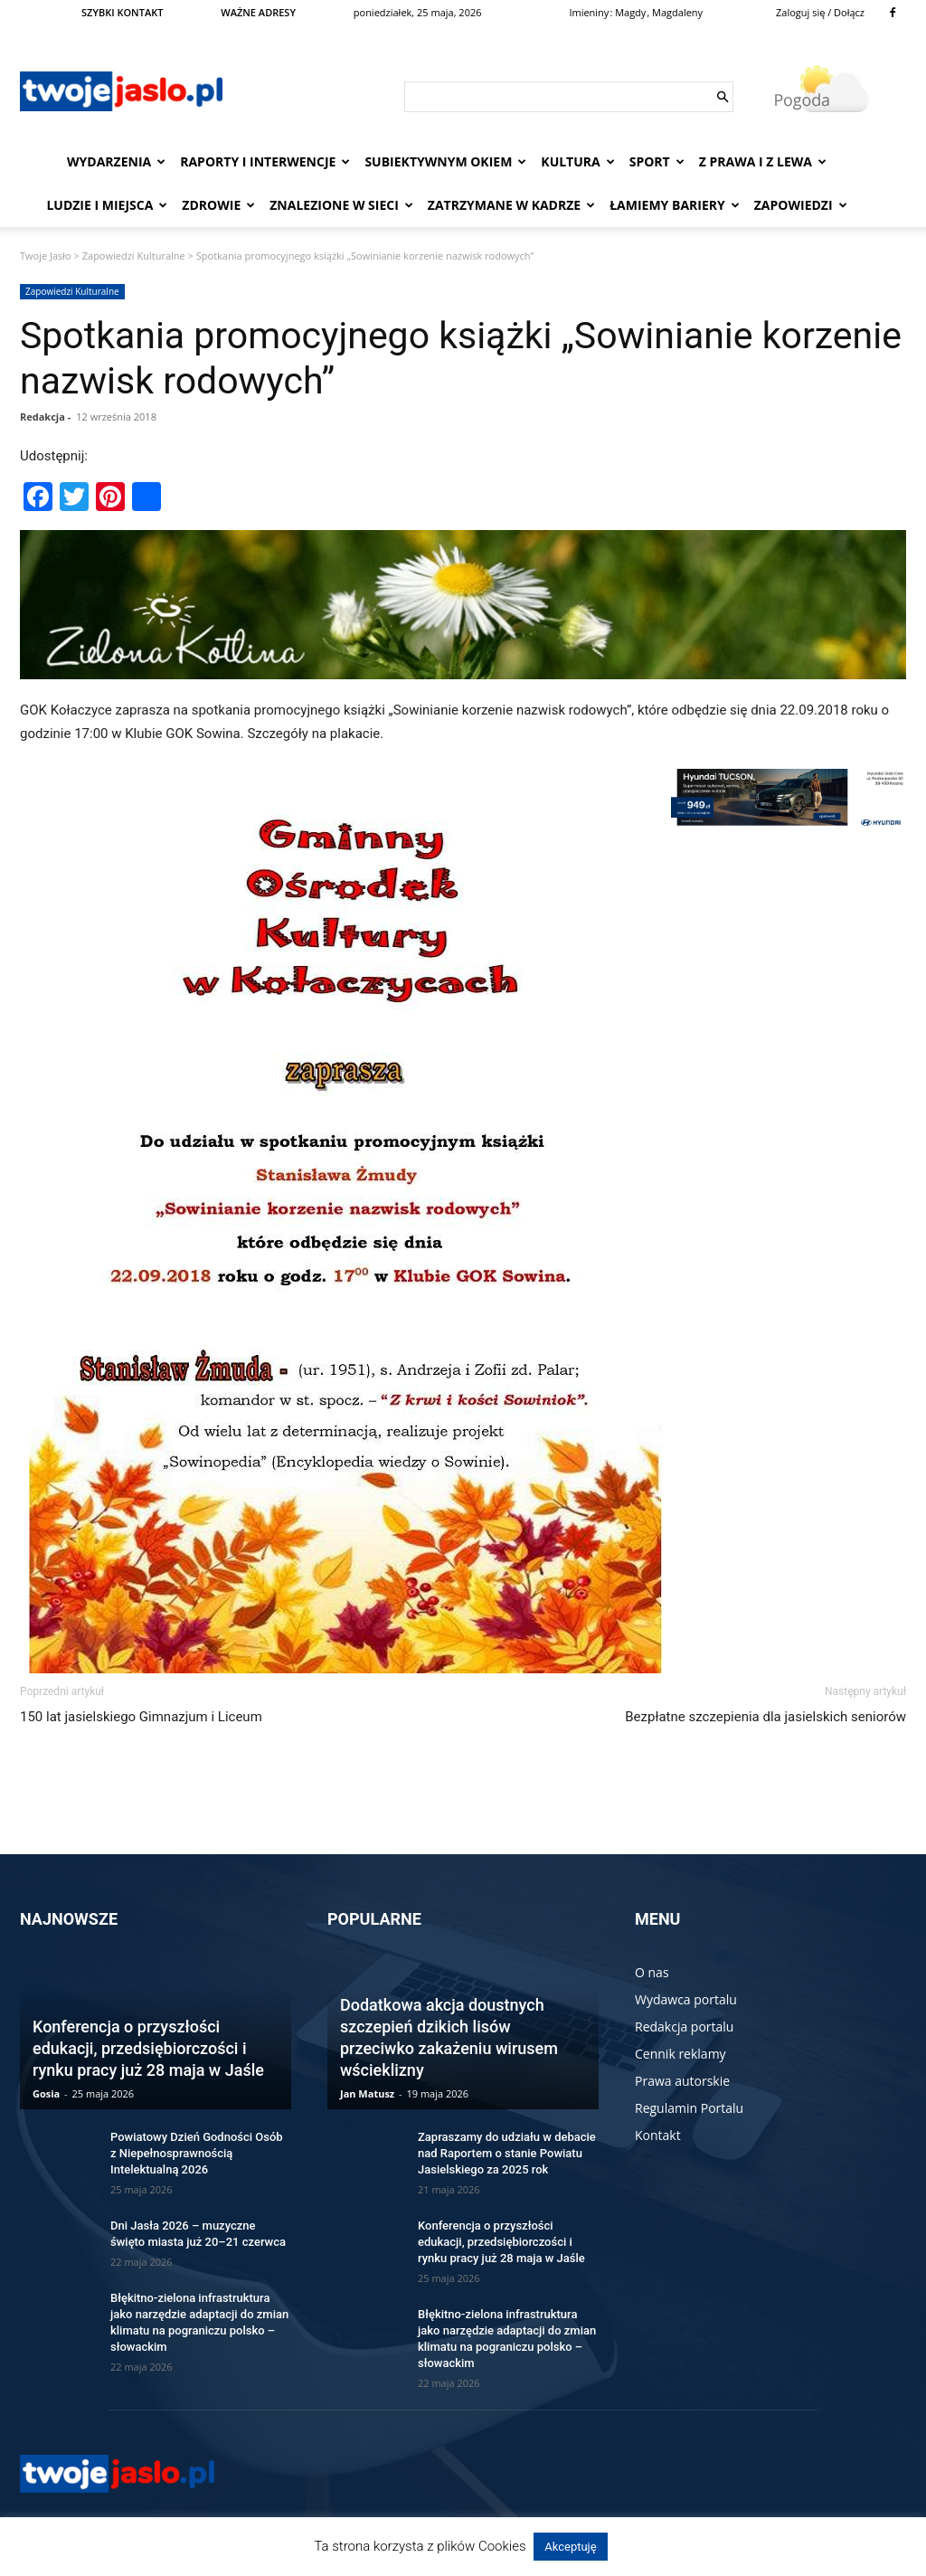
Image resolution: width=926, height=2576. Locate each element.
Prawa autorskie (682, 2080)
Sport (657, 161)
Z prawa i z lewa (763, 161)
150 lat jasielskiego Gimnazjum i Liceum (141, 1717)
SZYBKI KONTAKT (122, 12)
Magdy (630, 12)
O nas (652, 1972)
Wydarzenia (116, 161)
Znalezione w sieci (341, 204)
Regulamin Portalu (689, 2108)
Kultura (577, 161)
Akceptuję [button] (570, 2546)
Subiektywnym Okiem (445, 161)
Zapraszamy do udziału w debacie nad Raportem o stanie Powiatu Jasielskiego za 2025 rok (507, 2153)
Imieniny (589, 12)
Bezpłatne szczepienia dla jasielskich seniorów (765, 1717)
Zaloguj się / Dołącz (820, 12)
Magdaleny (677, 12)
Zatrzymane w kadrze (511, 204)
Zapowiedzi (800, 204)
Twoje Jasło (45, 255)
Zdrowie (218, 204)
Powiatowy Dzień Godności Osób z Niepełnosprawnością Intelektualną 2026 (196, 2153)
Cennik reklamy (680, 2053)
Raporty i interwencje (265, 161)
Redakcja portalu (684, 2026)
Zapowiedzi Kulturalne (133, 255)
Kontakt (658, 2135)
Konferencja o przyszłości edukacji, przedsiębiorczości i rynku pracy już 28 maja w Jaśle (148, 2048)
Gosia (46, 2093)
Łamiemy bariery (674, 204)
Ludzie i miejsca (106, 204)
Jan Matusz (367, 2093)
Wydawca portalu (686, 1999)
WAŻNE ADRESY (258, 12)
